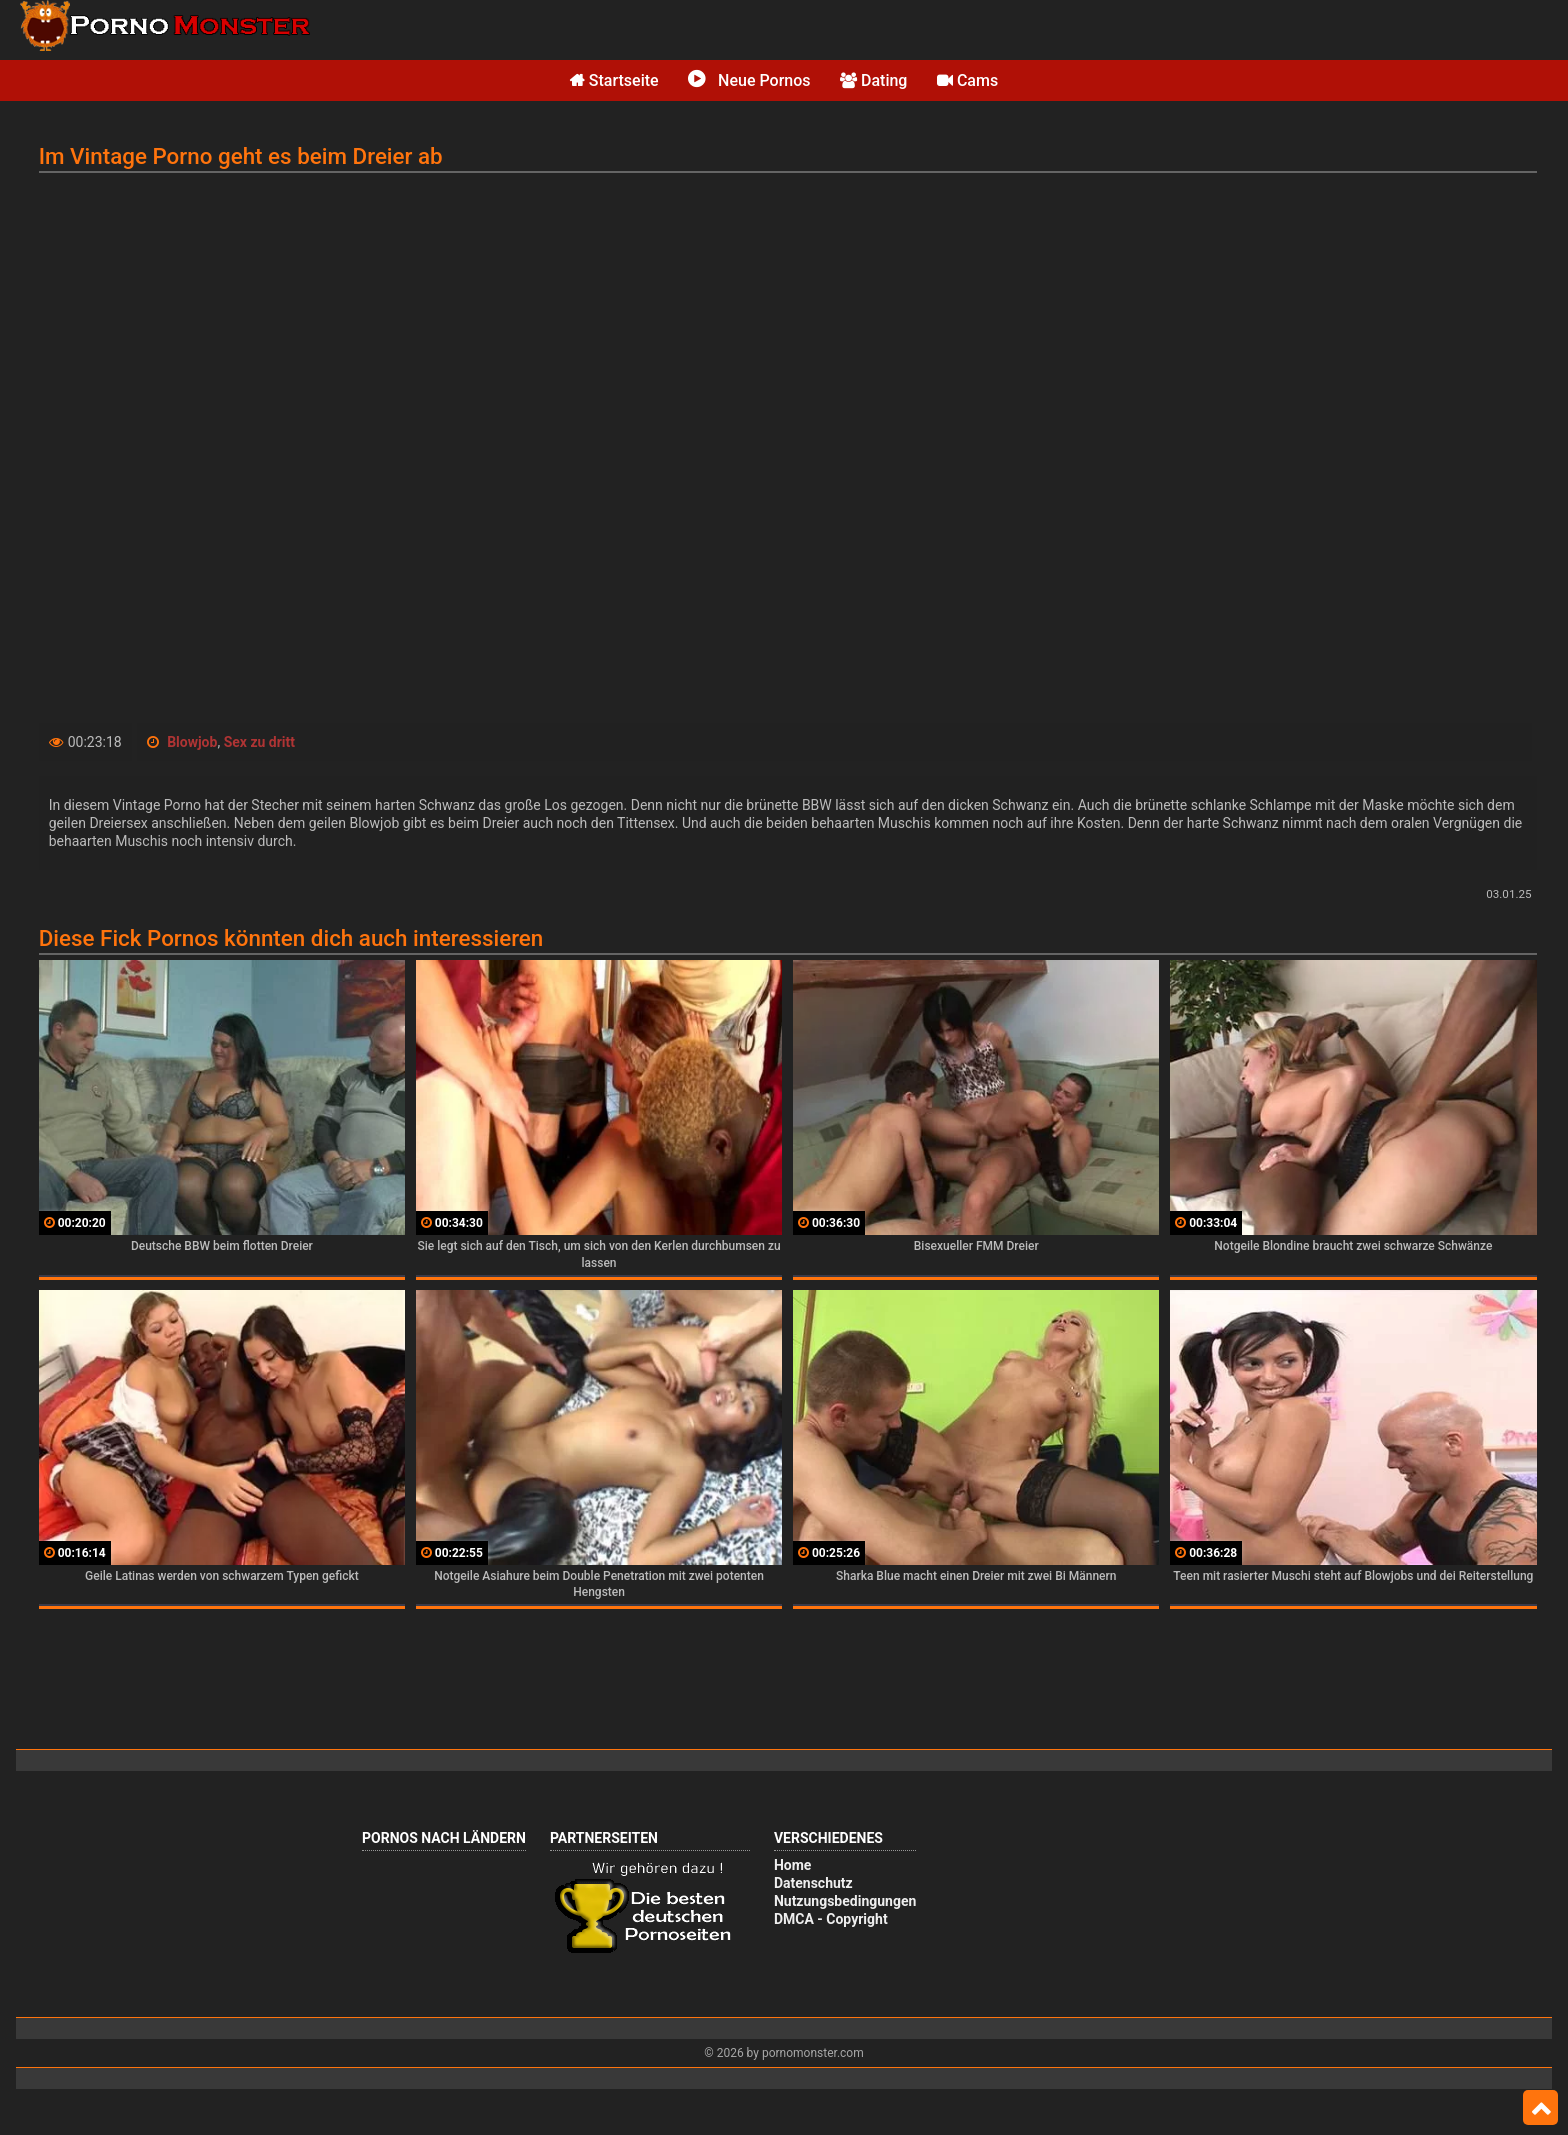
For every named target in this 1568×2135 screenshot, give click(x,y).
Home (792, 1865)
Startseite (614, 80)
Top (1540, 2108)
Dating (873, 80)
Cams (967, 80)
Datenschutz (813, 1883)
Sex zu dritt (259, 742)
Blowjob (192, 742)
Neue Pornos (749, 80)
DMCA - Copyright (831, 1919)
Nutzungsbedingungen (845, 1901)
